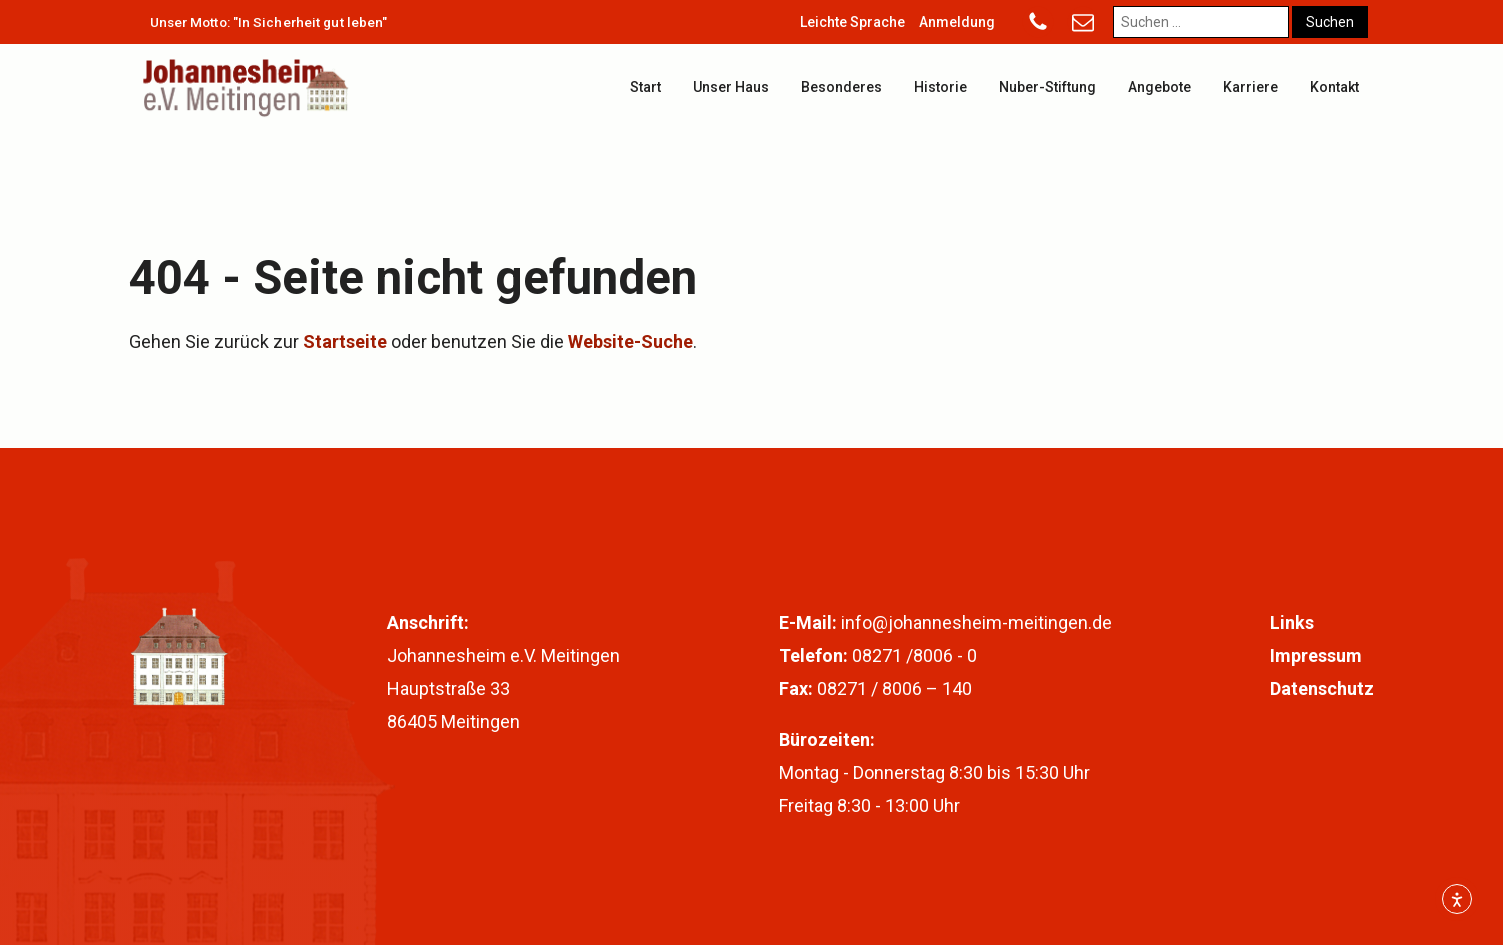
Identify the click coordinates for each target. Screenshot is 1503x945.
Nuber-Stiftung (1047, 87)
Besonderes (841, 87)
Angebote (1159, 87)
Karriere (1250, 87)
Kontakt (1334, 87)
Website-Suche (630, 341)
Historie (940, 87)
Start (645, 87)
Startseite (345, 341)
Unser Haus (731, 87)
